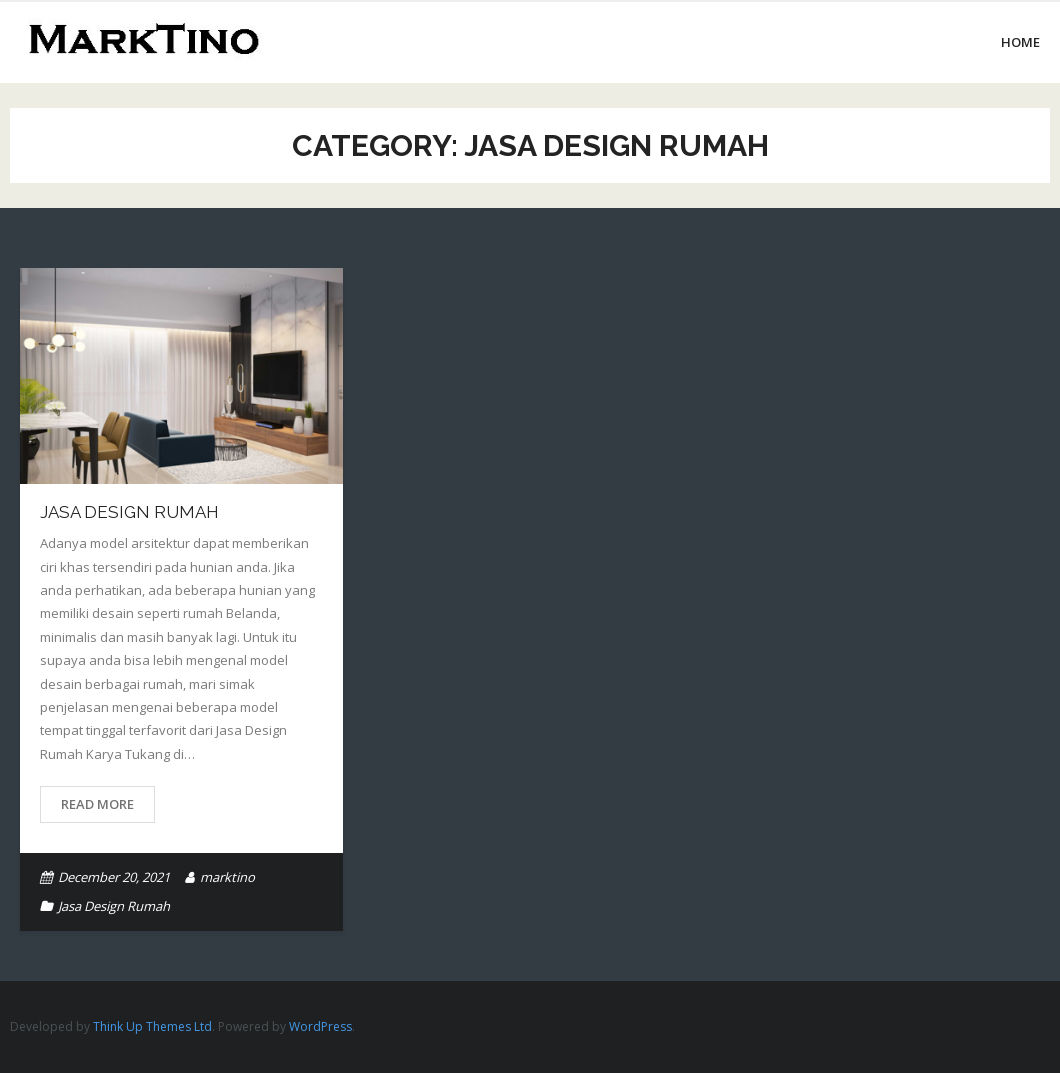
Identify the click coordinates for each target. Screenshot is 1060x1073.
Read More (97, 804)
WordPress (320, 1026)
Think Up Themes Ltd (152, 1026)
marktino (227, 877)
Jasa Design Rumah (129, 512)
